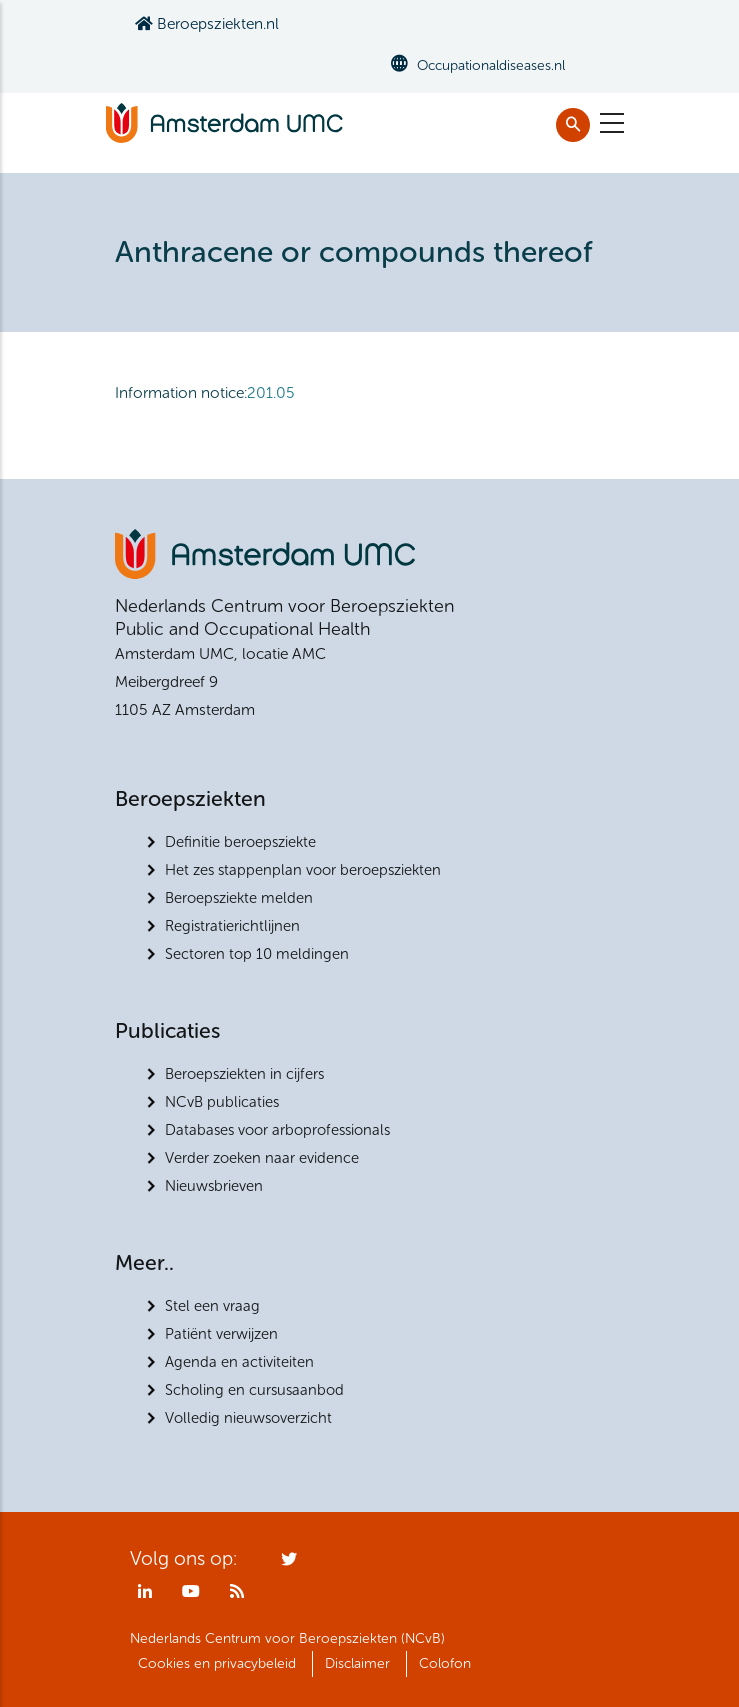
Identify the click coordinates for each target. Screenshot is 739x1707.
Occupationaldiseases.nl (491, 65)
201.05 (271, 392)
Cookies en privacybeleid (217, 1663)
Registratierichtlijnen (232, 926)
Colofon (445, 1663)
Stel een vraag (212, 1306)
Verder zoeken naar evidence (262, 1158)
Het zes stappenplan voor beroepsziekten (303, 870)
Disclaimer (357, 1663)
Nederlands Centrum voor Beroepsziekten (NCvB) (287, 1638)
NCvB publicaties (222, 1102)
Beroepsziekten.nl (207, 23)
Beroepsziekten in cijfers (244, 1074)
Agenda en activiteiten (239, 1362)
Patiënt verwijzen (221, 1334)
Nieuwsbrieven (214, 1186)
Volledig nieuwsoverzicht (248, 1418)
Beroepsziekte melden (239, 898)
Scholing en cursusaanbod (254, 1390)
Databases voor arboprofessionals (277, 1130)
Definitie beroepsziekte (240, 842)
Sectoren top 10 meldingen (257, 954)
